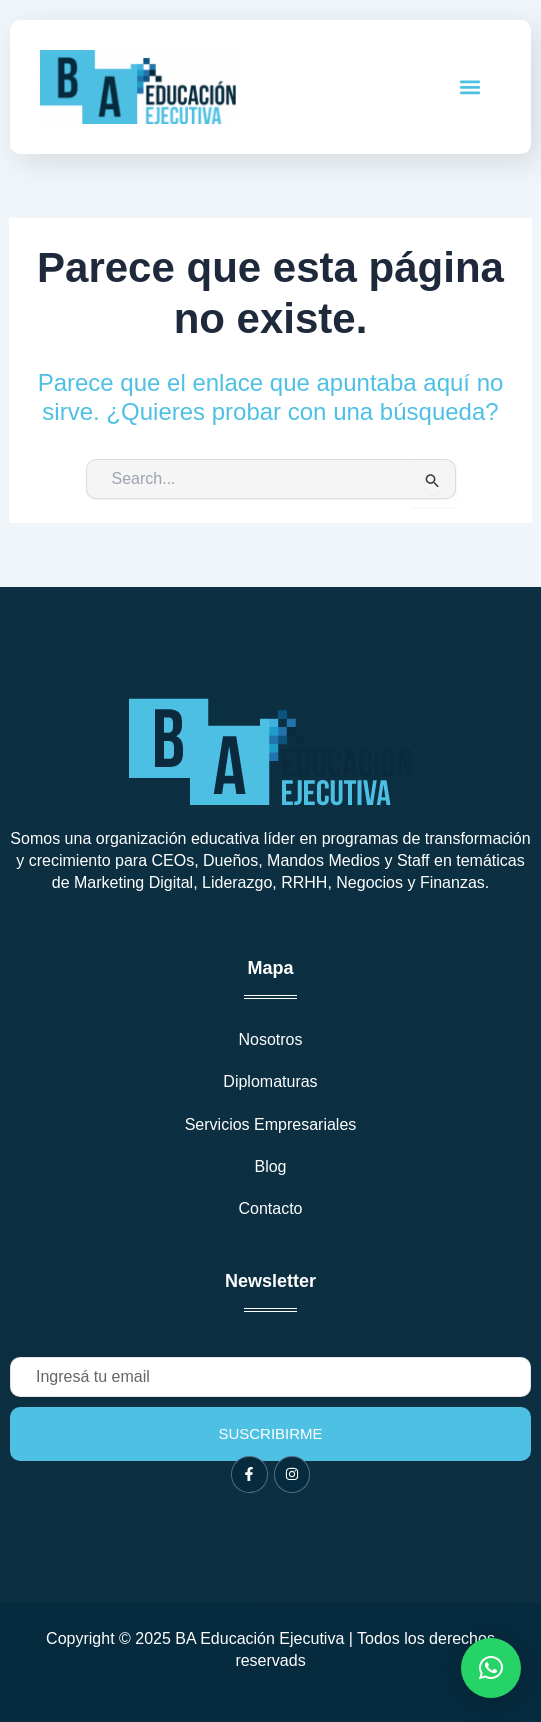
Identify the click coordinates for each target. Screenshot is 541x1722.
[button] (470, 86)
